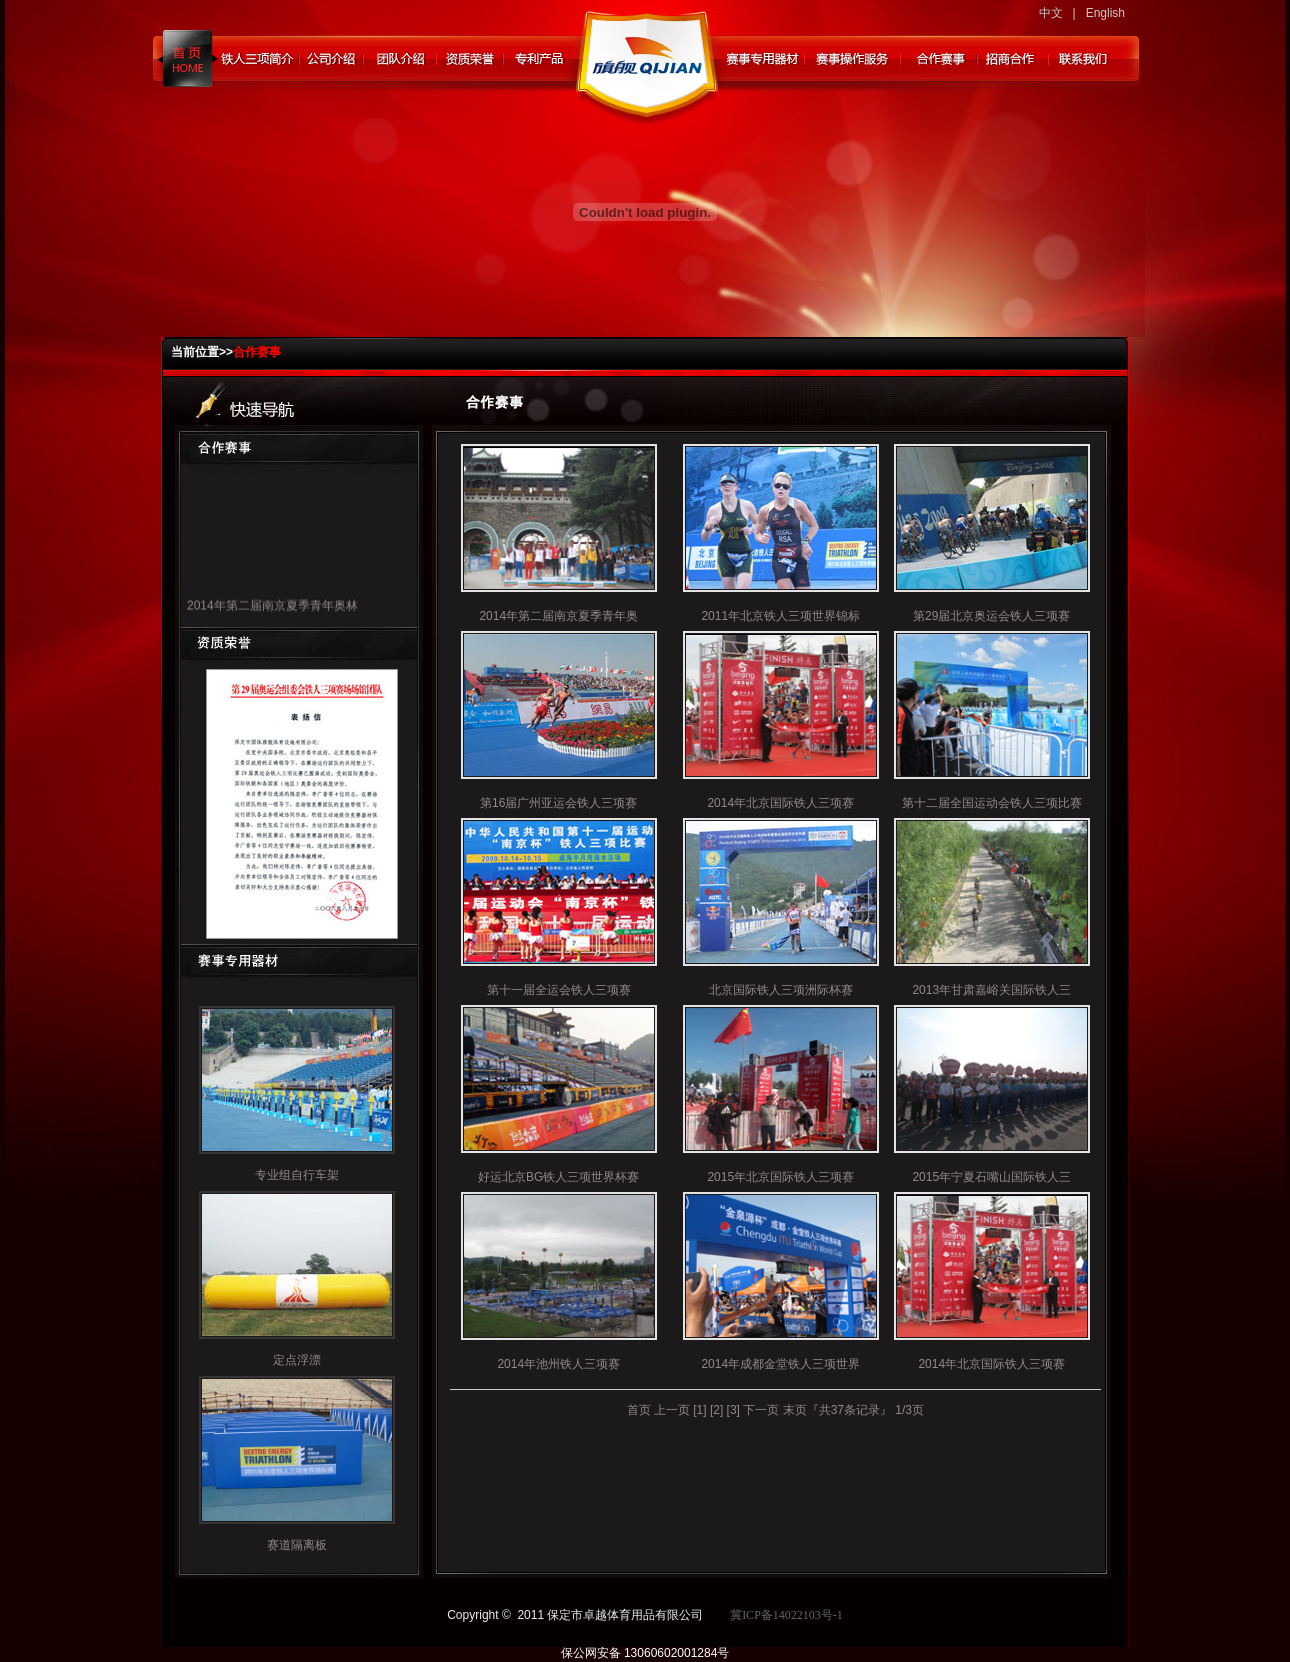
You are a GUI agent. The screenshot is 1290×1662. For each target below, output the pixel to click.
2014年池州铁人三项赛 (558, 1364)
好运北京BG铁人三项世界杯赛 (558, 1177)
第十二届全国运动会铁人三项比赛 (992, 803)
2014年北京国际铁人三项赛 (780, 803)
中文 (1051, 13)
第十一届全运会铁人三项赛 (559, 990)
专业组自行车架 (297, 1175)
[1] (699, 1410)
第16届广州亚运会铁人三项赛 (558, 803)
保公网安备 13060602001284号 (645, 1653)
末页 (795, 1410)
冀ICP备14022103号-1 (786, 1615)
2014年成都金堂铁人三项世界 (780, 1364)
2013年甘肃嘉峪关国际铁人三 (991, 990)
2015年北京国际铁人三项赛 (780, 1177)
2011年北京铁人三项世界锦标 (780, 616)
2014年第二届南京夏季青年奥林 (272, 610)
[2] (716, 1410)
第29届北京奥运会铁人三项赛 (991, 616)
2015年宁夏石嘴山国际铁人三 (991, 1177)
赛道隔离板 (297, 1545)
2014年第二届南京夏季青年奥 (558, 616)
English (1105, 13)
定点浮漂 (297, 1360)
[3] (733, 1410)
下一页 (761, 1410)
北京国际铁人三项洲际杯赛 (781, 990)
